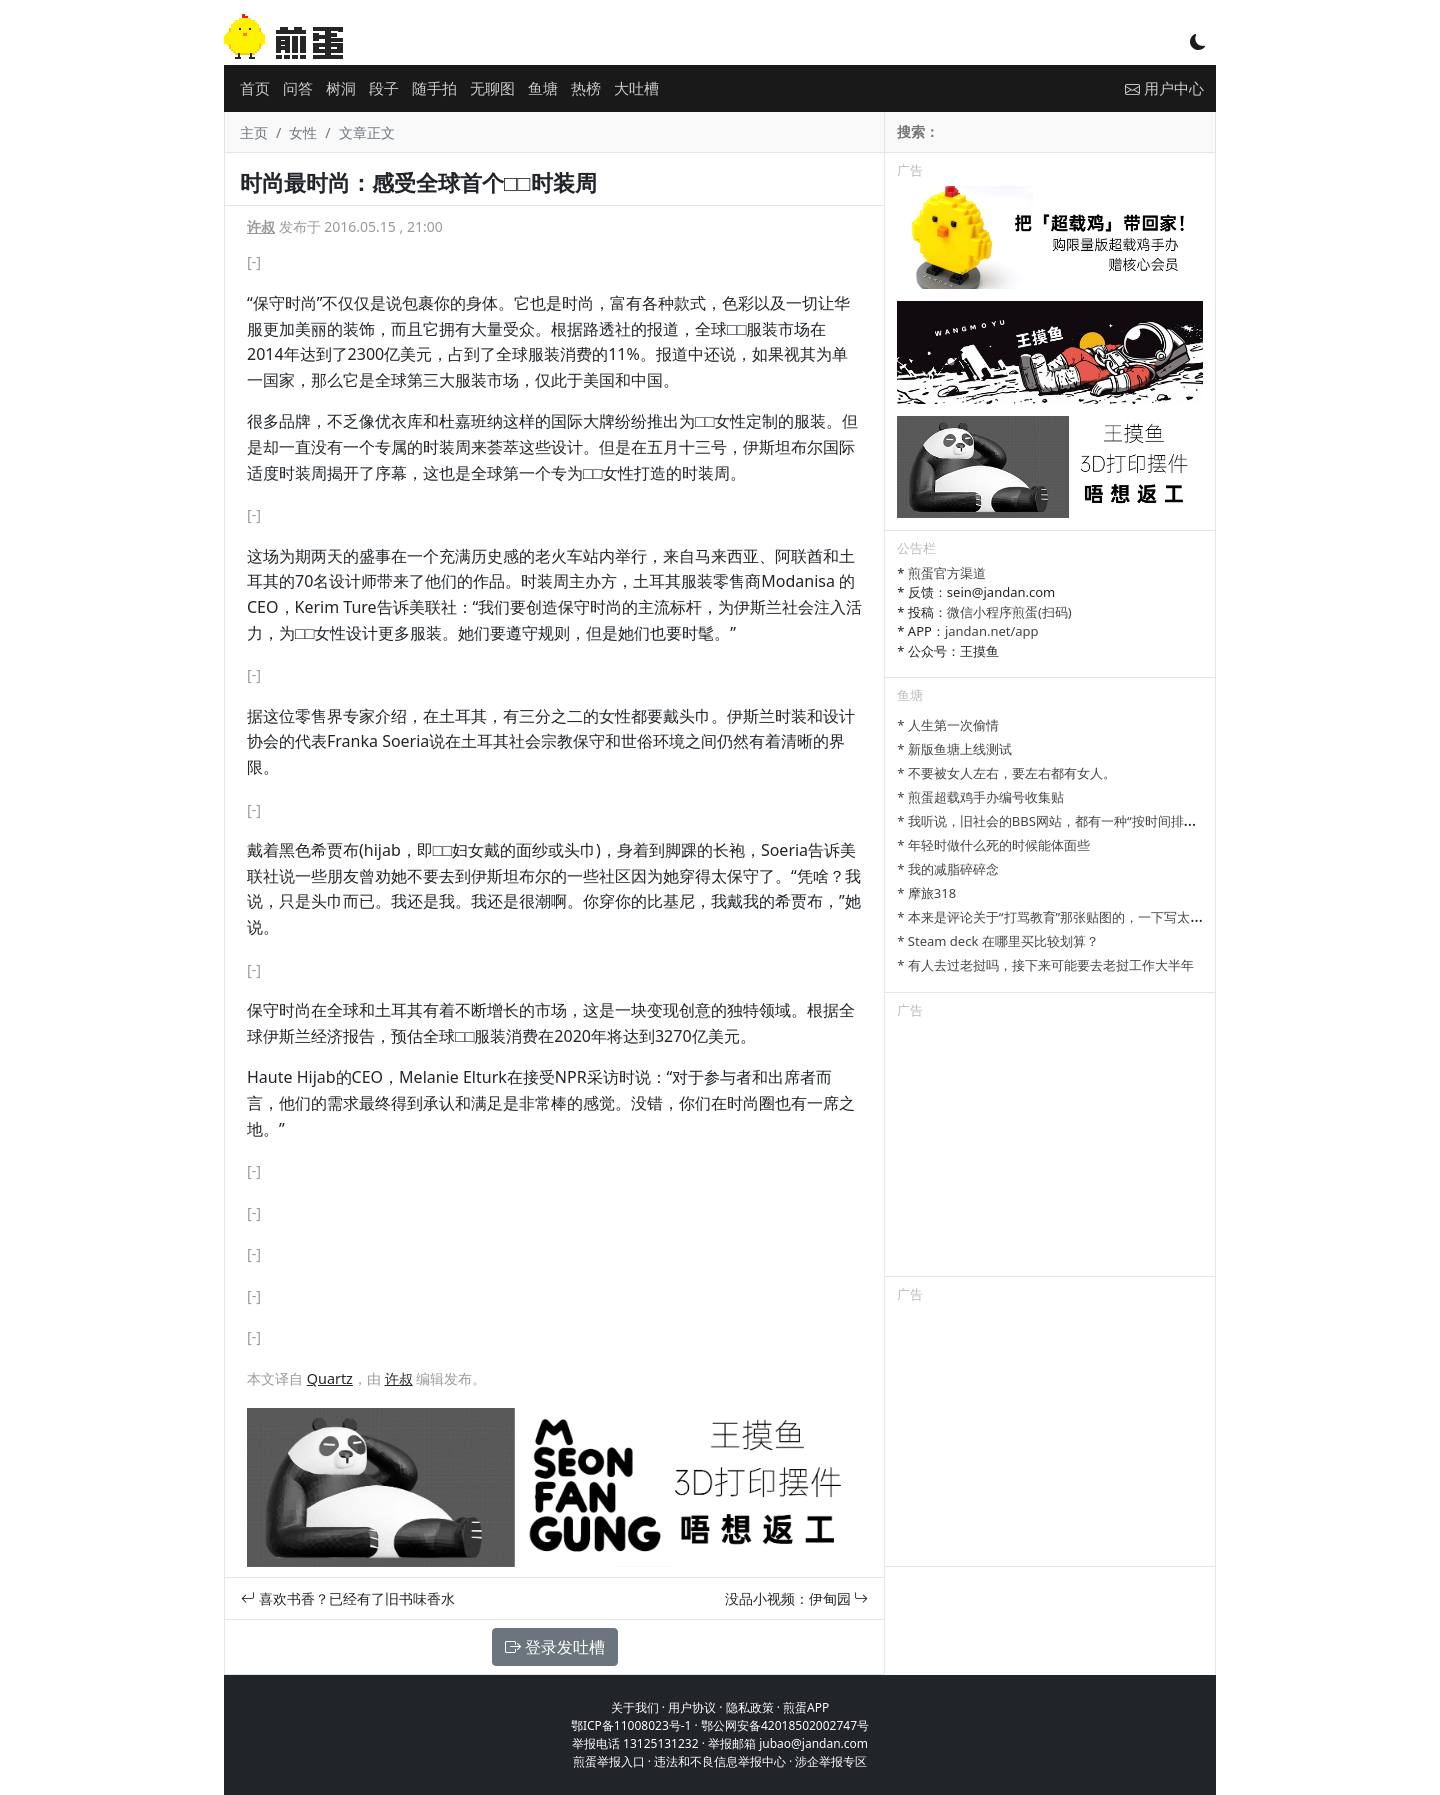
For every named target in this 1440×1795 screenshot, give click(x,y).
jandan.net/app (992, 631)
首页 (255, 88)
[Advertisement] (1050, 1151)
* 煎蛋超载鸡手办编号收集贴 (980, 797)
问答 (298, 88)
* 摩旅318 (926, 893)
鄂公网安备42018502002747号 (785, 1725)
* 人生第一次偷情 (948, 725)
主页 (254, 132)
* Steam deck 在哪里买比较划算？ (997, 941)
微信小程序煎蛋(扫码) (1009, 612)
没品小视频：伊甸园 (797, 1598)
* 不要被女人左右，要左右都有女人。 (1006, 773)
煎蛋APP (806, 1707)
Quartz (330, 1378)
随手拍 (434, 88)
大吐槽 (636, 88)
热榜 (586, 88)
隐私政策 (750, 1707)
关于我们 (635, 1707)
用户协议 (692, 1707)
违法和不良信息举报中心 (720, 1761)
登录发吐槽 (555, 1647)
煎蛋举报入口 (609, 1761)
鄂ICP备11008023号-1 (631, 1725)
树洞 (341, 88)
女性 (303, 132)
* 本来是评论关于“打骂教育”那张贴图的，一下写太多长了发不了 (1082, 917)
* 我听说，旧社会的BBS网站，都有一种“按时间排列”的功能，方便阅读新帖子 (1120, 821)
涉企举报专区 (831, 1761)
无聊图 (492, 88)
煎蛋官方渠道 (947, 573)
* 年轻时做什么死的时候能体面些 (993, 845)
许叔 (261, 226)
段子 (384, 88)
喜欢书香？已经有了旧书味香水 (348, 1598)
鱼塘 (543, 88)
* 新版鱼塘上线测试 (954, 749)
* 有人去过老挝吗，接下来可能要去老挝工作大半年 (1045, 965)
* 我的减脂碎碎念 (948, 869)
